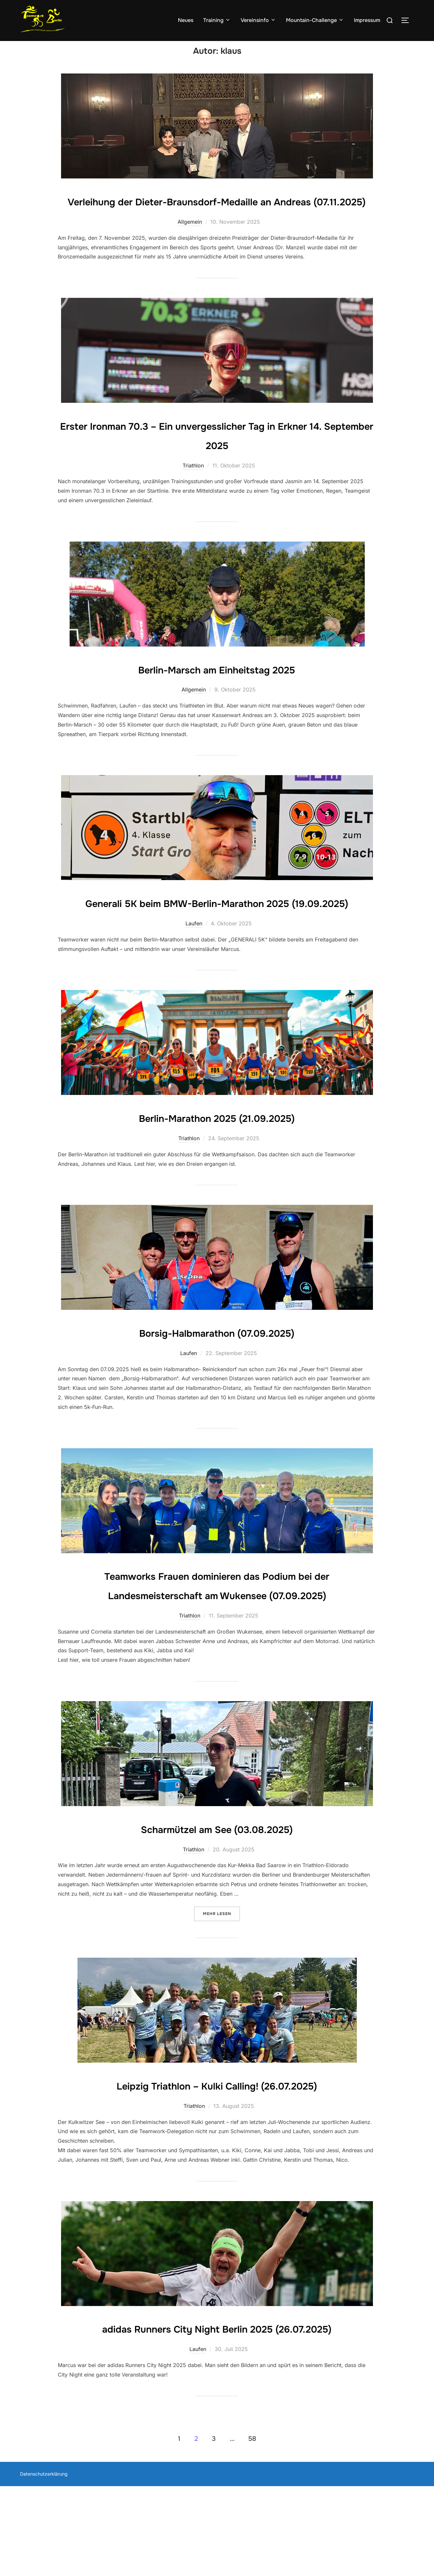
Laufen (193, 974)
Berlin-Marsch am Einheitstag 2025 (217, 701)
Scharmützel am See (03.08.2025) (217, 1899)
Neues (185, 20)
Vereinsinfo (258, 20)
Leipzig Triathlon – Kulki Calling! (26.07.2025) (217, 2155)
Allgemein (190, 254)
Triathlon (193, 497)
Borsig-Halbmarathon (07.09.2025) (216, 1383)
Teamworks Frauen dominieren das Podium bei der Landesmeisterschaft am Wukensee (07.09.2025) (216, 1646)
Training (217, 20)
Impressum (367, 20)
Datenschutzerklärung (44, 2563)
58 (252, 2528)
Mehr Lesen (221, 1982)
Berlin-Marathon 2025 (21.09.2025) (216, 1168)
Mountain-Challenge (315, 20)
